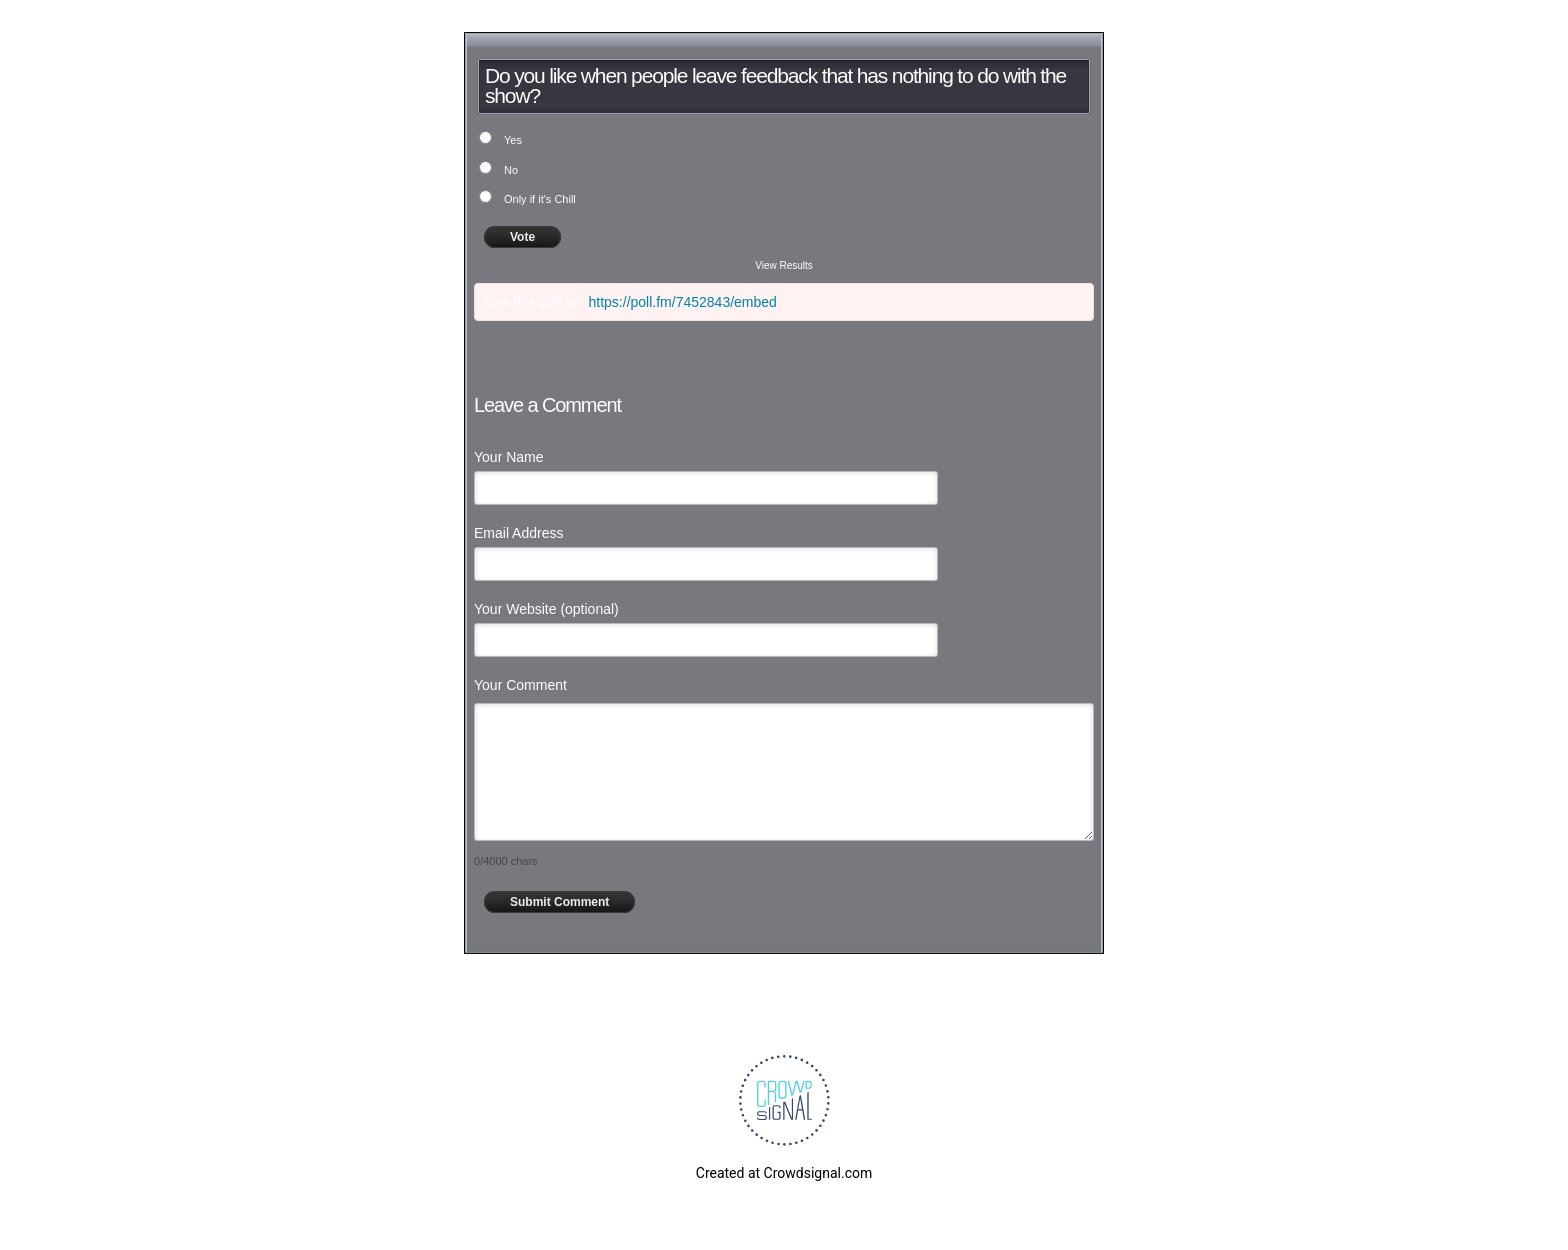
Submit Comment (559, 902)
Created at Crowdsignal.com (784, 1173)
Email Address (518, 533)
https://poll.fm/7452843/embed (683, 302)
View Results (784, 265)
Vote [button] (522, 237)
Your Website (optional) (546, 609)
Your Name (509, 457)
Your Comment (520, 685)
